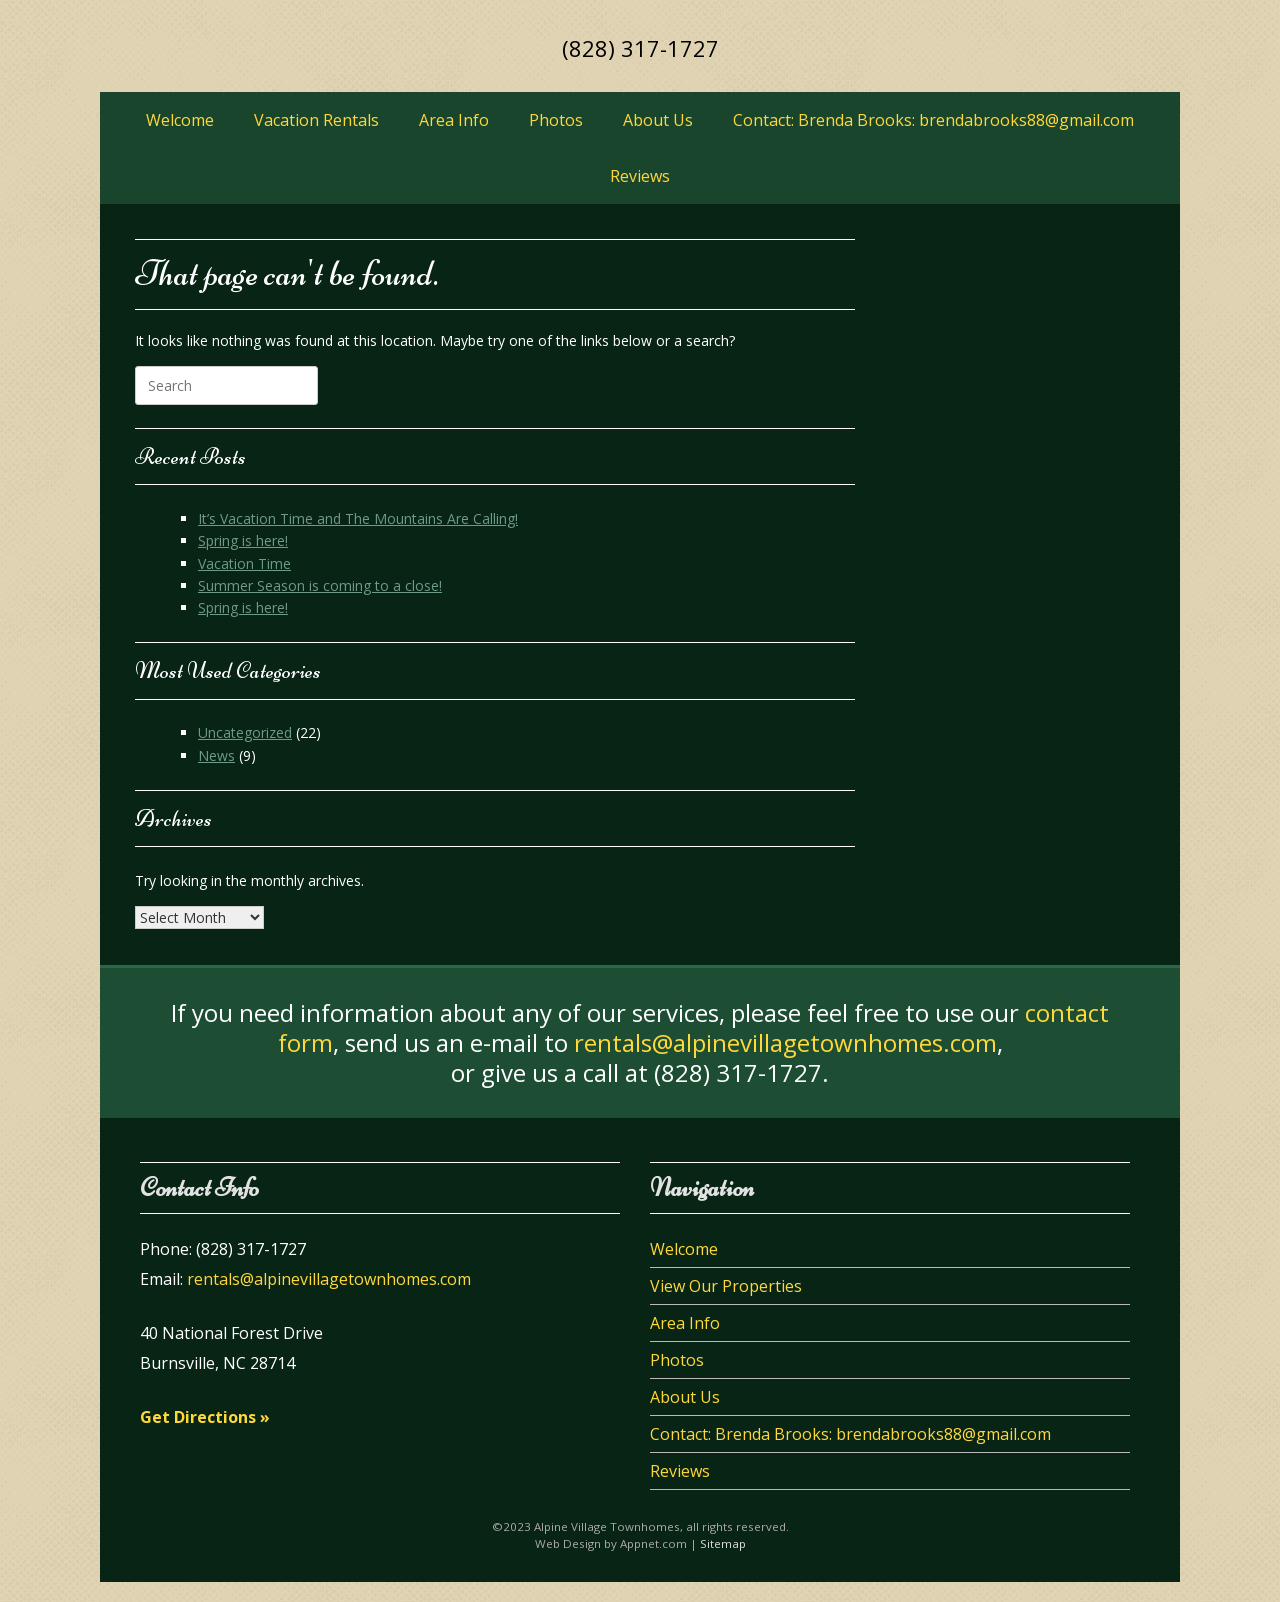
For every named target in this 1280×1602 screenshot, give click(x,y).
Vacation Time (244, 563)
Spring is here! (243, 540)
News (216, 755)
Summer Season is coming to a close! (320, 585)
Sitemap (723, 1543)
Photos (556, 120)
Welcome (180, 120)
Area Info (454, 120)
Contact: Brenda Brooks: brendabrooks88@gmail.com (933, 120)
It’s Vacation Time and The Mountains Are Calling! (358, 518)
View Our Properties (726, 1286)
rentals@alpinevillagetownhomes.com (785, 1042)
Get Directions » (205, 1417)
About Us (658, 120)
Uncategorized (245, 732)
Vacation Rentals (316, 120)
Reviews (640, 176)
